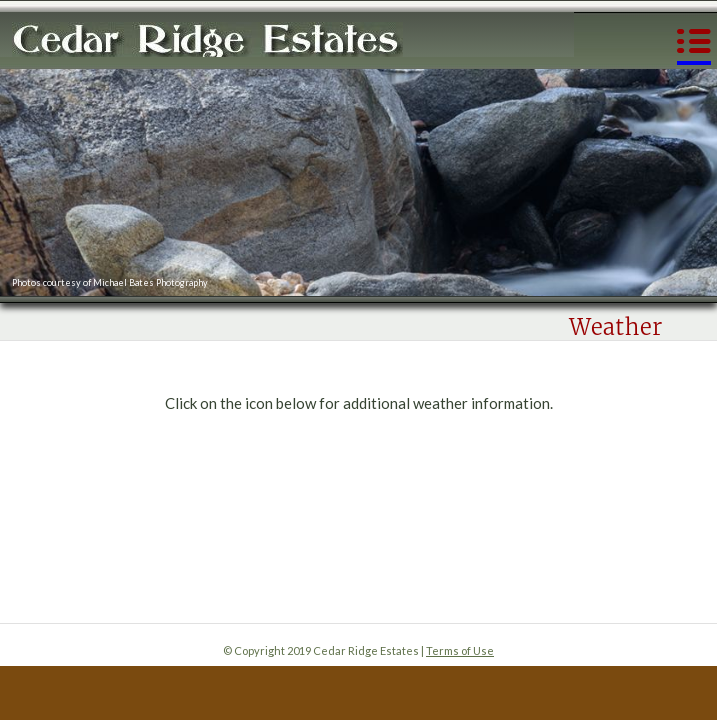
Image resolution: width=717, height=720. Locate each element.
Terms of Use (460, 650)
